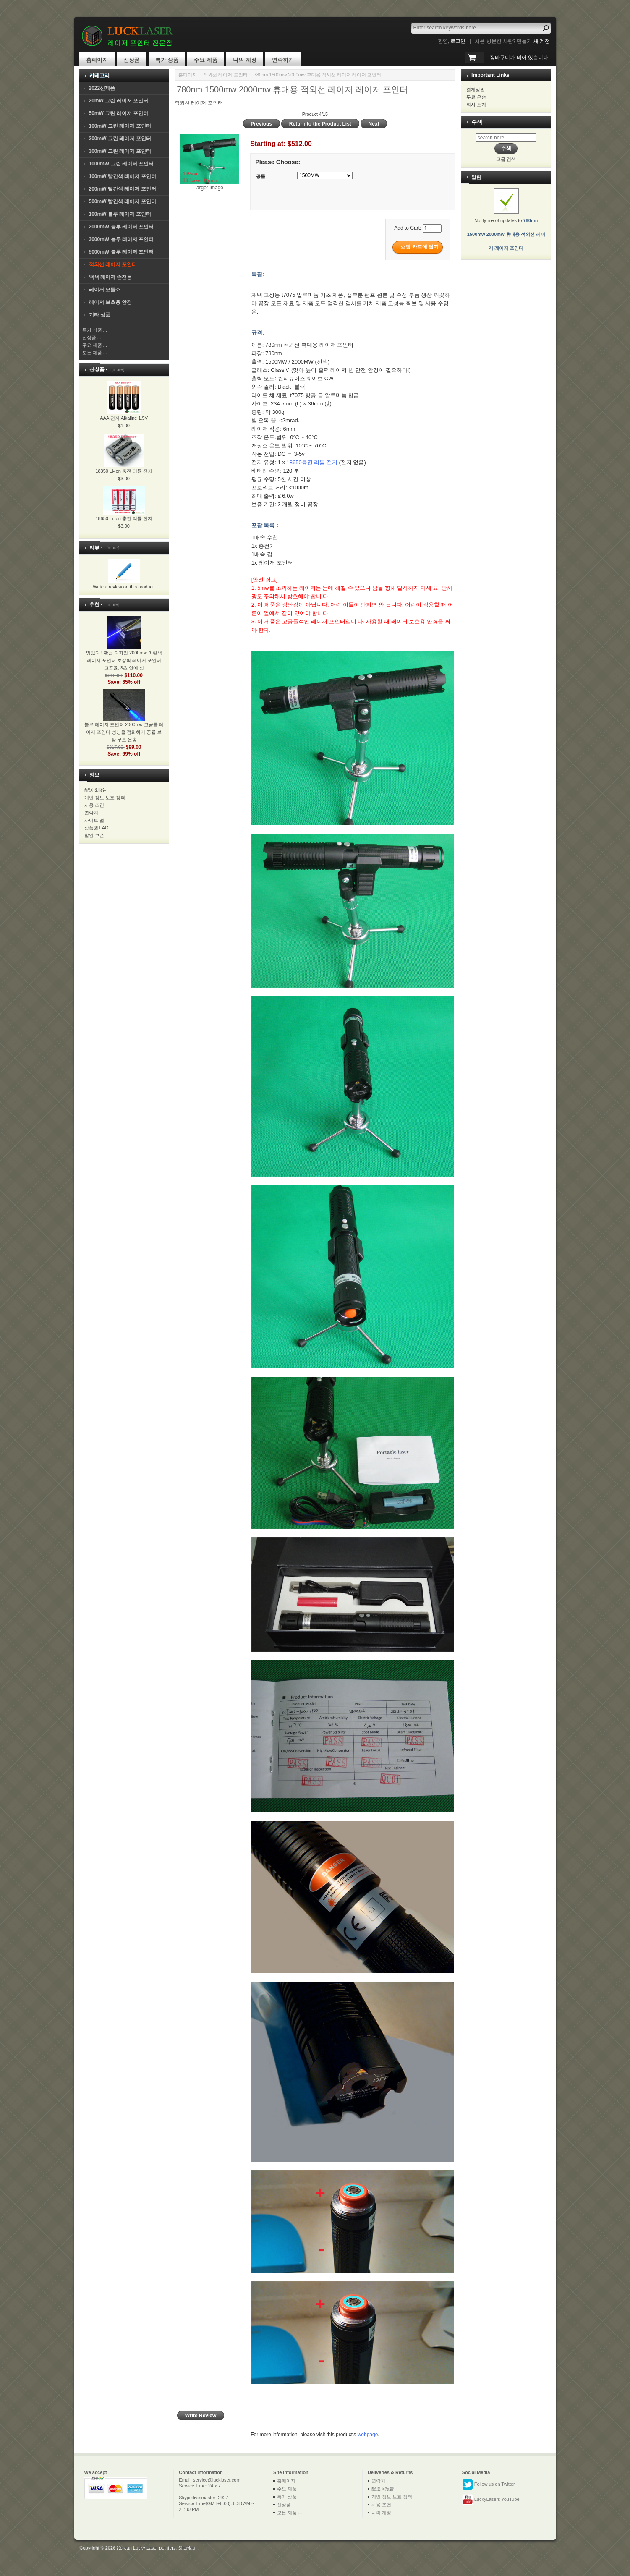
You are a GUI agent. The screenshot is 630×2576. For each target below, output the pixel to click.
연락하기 (283, 60)
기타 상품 (99, 315)
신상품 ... (91, 337)
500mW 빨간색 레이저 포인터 (122, 201)
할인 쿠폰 (94, 835)
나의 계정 (244, 60)
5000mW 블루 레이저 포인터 (121, 252)
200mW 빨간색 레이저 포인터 (122, 189)
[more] (116, 369)
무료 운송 (476, 96)
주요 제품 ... (94, 345)
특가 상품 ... (94, 329)
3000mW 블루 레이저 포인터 (121, 239)
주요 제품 (205, 60)
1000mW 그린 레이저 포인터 (121, 164)
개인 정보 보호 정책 (104, 797)
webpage (368, 2434)
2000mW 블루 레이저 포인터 (121, 227)
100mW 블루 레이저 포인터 (120, 214)
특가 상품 (167, 60)
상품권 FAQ (96, 827)
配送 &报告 (95, 789)
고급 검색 (506, 159)
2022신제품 (102, 88)
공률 (260, 176)
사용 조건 (94, 805)
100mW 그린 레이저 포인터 (120, 126)
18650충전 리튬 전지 (312, 462)
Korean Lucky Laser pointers (145, 2547)
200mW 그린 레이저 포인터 (120, 138)
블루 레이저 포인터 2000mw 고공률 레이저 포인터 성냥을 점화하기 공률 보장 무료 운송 (124, 722)
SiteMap (186, 2547)
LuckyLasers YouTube (491, 2499)
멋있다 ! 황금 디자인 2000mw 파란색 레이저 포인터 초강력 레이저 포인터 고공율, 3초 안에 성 (124, 649)
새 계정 (541, 41)
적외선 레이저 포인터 (225, 74)
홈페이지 (97, 60)
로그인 (457, 41)
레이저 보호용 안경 (110, 302)
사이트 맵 (94, 820)
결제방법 (475, 89)
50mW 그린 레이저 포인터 (118, 113)
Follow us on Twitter (488, 2484)
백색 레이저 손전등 (110, 277)
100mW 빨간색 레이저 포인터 (122, 176)
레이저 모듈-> (104, 290)
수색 (476, 122)
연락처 (91, 812)
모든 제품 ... (94, 352)
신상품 (131, 60)
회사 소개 (476, 104)
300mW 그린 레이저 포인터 (120, 151)
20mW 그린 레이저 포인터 (118, 101)
